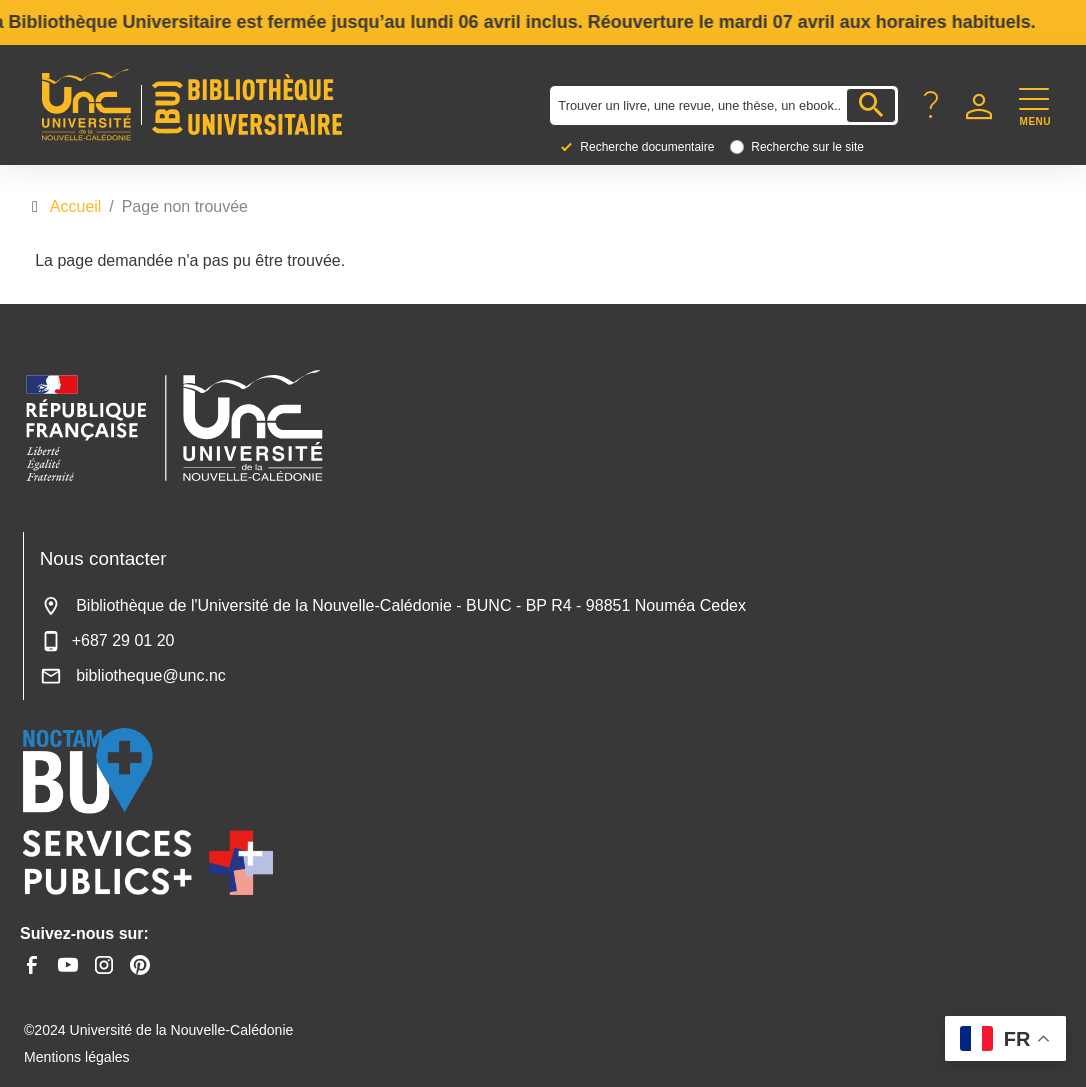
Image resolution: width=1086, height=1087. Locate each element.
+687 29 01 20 (107, 640)
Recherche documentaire (647, 147)
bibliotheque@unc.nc (133, 675)
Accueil (76, 206)
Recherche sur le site (807, 147)
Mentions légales (77, 1057)
